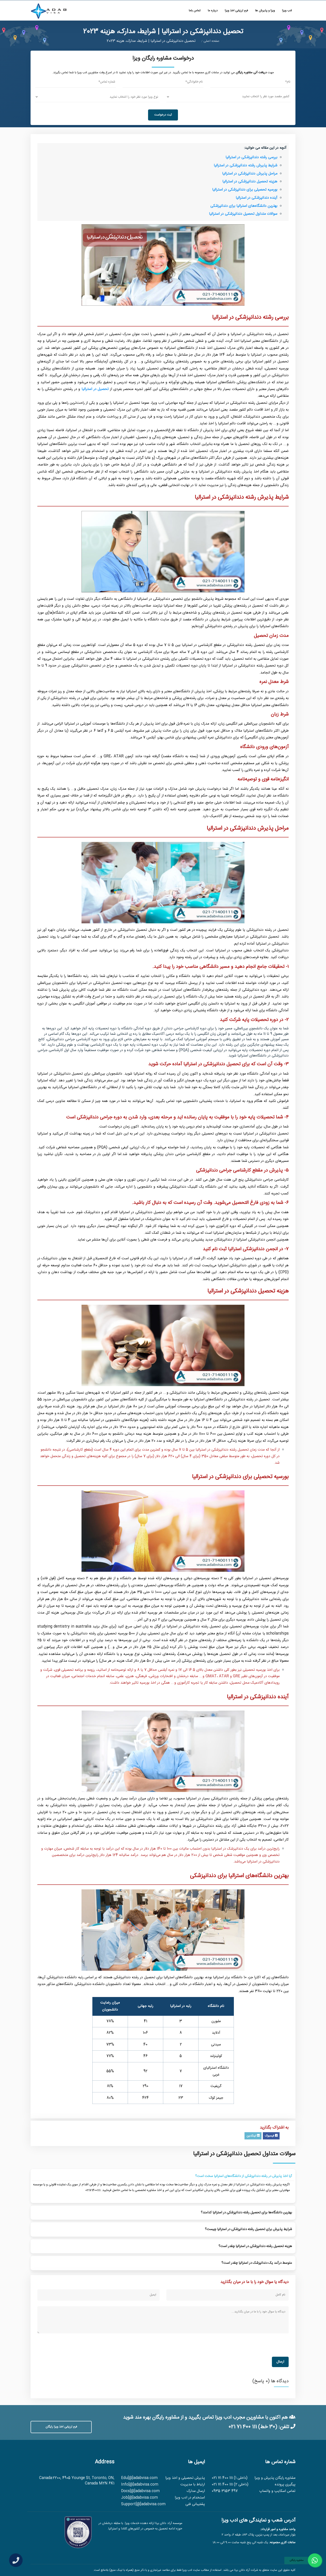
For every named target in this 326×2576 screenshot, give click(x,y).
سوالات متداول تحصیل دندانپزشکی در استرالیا (243, 214)
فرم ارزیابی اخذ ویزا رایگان (61, 2426)
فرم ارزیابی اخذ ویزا (236, 10)
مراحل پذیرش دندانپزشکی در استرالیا (249, 174)
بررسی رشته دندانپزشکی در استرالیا (251, 157)
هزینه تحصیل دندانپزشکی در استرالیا (249, 182)
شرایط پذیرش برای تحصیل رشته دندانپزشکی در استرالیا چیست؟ (248, 2229)
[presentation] (254, 2348)
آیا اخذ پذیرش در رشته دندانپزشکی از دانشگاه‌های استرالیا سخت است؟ (243, 2176)
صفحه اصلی (211, 41)
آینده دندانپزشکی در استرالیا (256, 198)
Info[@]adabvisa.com (139, 2484)
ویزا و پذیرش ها (265, 10)
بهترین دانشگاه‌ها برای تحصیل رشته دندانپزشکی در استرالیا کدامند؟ (246, 2212)
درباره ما (213, 10)
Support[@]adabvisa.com (143, 2504)
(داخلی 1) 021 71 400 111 (229, 2478)
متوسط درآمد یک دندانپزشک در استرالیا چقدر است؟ (256, 2263)
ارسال (280, 2362)
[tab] (163, 2186)
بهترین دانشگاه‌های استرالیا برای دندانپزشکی (243, 206)
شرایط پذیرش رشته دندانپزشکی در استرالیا (245, 166)
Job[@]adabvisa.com (139, 2497)
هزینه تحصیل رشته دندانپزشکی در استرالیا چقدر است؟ (255, 2246)
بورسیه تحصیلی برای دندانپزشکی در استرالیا (244, 190)
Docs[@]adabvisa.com (140, 2491)
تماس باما (195, 10)
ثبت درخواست (163, 114)
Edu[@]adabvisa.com (139, 2478)
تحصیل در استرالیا (95, 389)
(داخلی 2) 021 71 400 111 (230, 2484)
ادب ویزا (287, 10)
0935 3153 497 (225, 2491)
